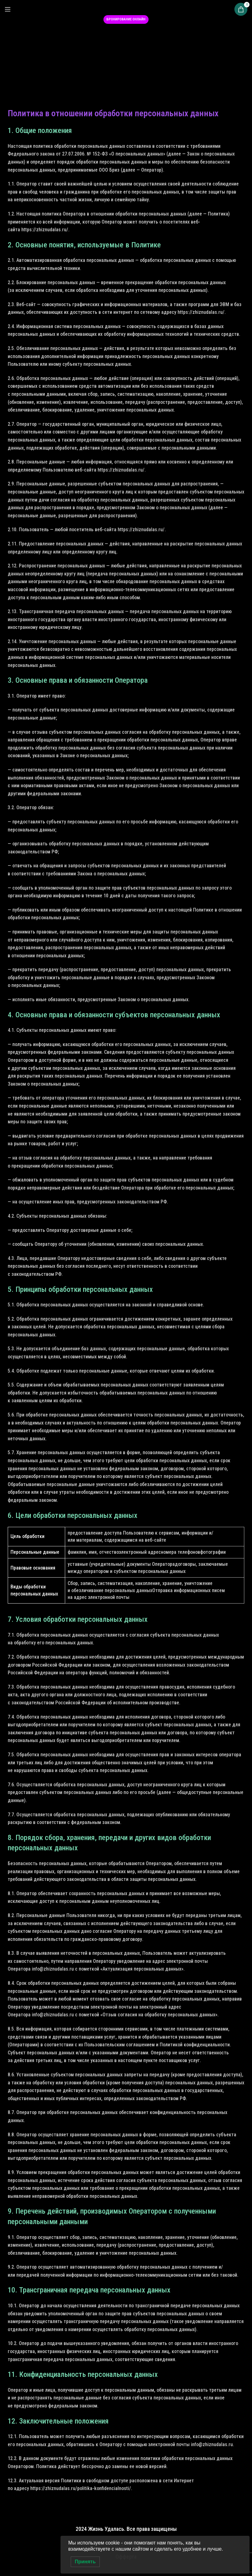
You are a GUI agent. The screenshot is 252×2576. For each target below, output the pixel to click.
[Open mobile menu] (8, 9)
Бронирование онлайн (126, 19)
